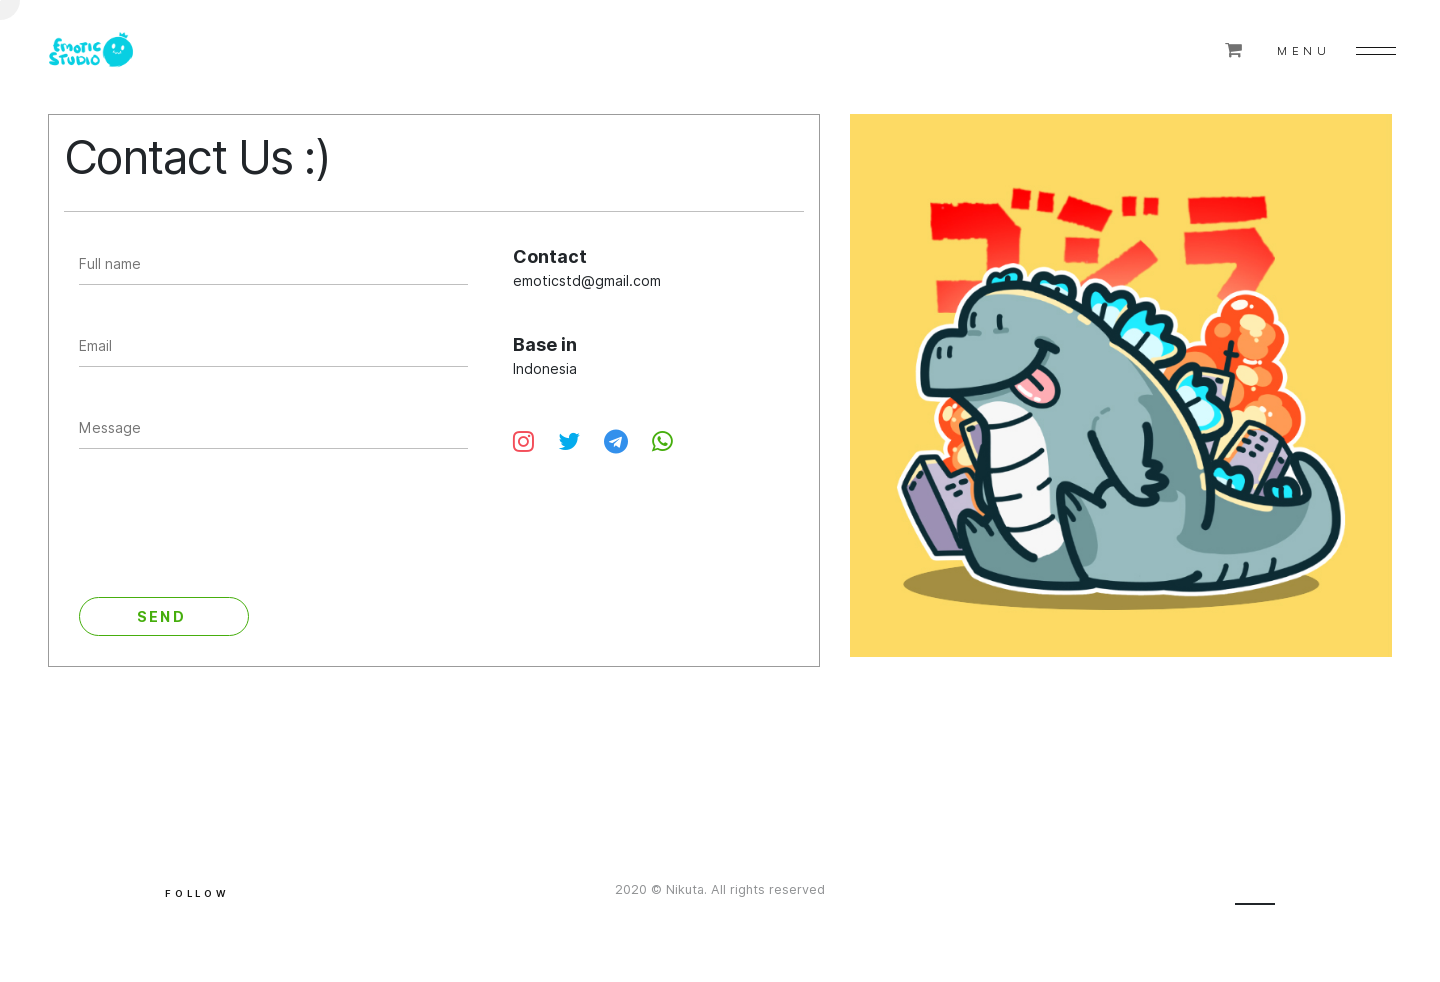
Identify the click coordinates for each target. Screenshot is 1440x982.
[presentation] (231, 528)
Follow (197, 893)
